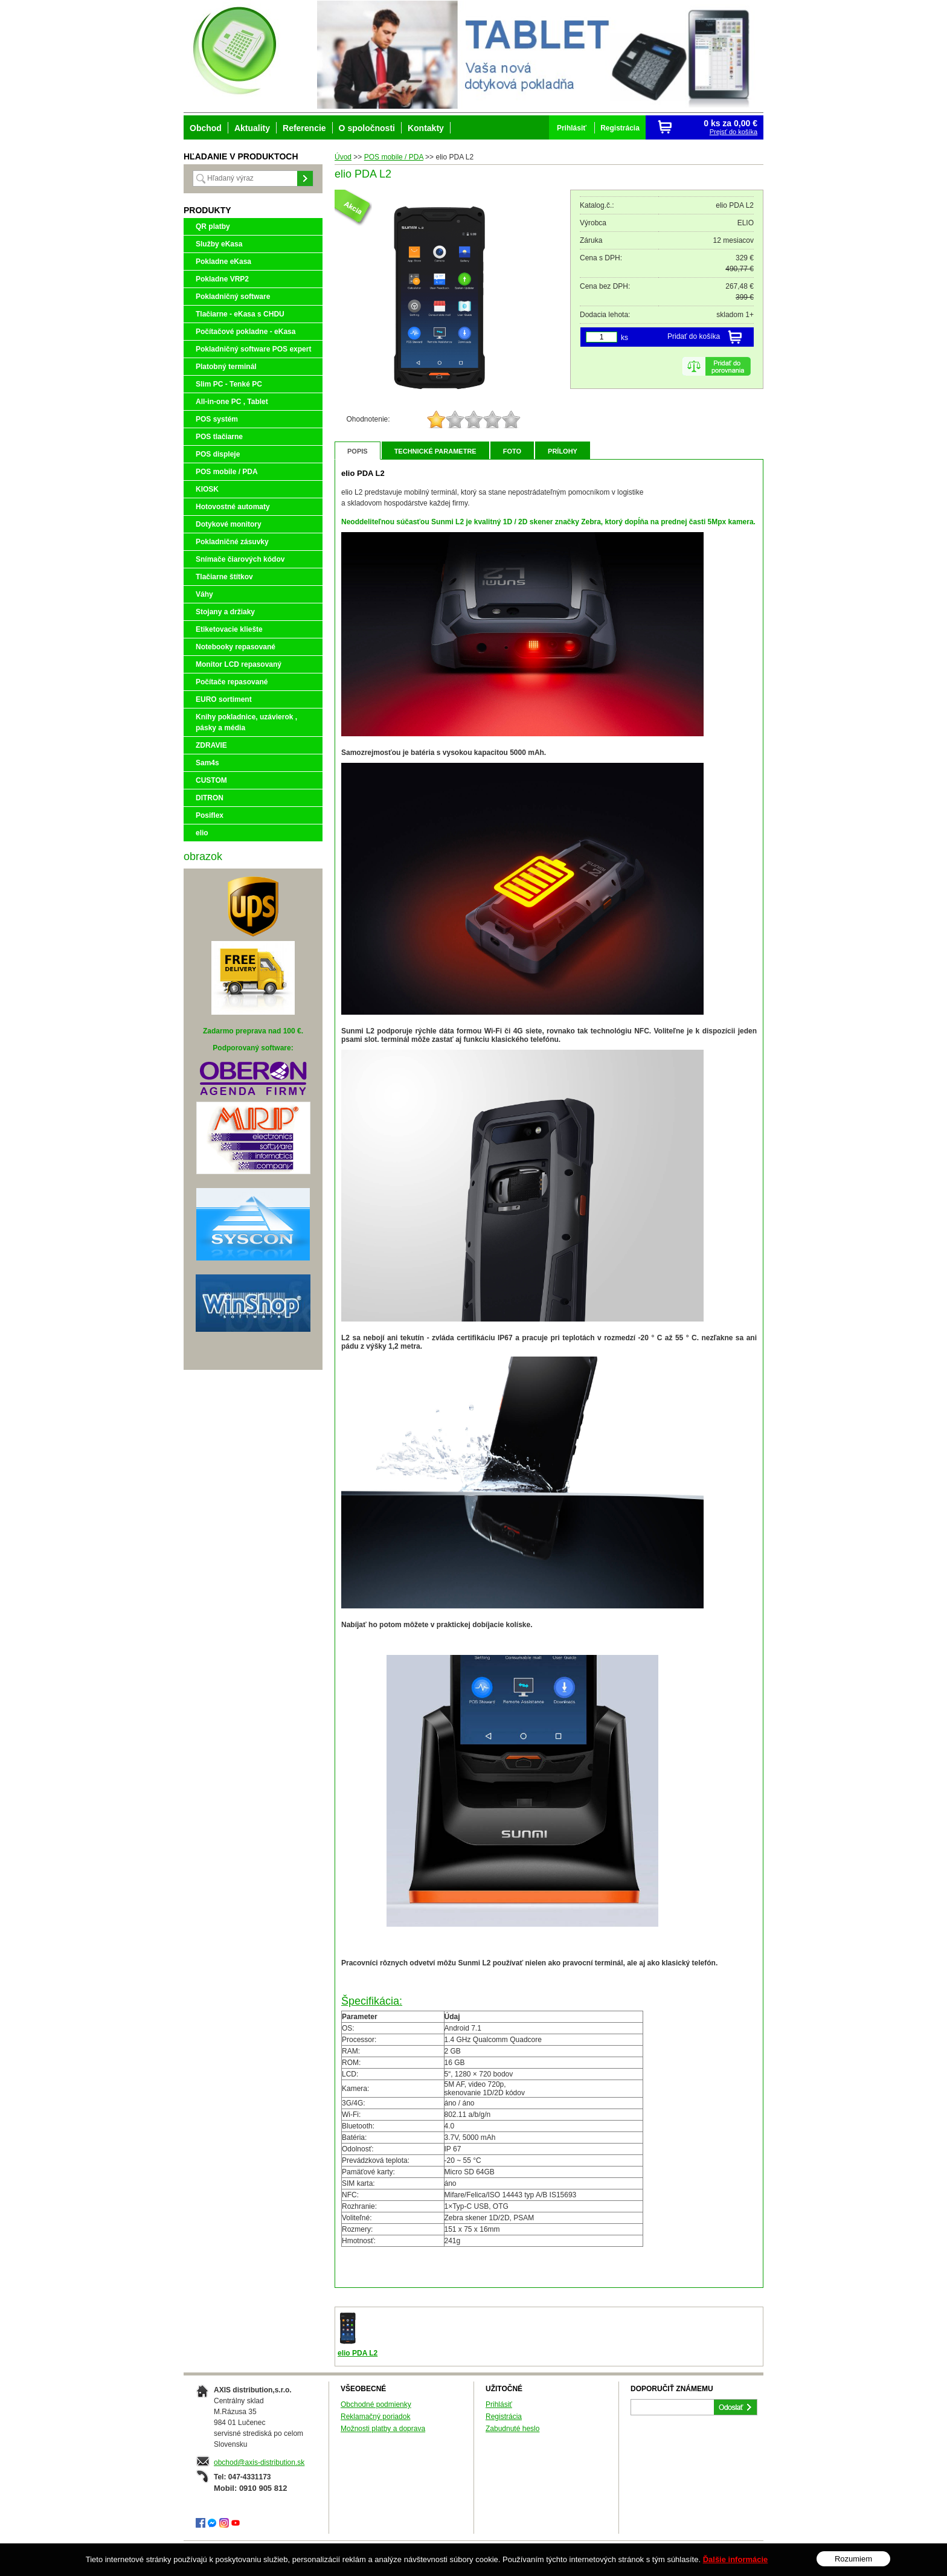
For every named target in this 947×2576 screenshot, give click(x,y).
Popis (357, 451)
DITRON (209, 798)
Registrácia (504, 2416)
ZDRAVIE (211, 745)
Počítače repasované (232, 682)
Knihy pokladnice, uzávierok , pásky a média (246, 722)
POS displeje (218, 454)
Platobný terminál (226, 366)
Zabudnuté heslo (512, 2428)
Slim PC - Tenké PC (229, 384)
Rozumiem (853, 2558)
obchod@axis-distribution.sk (259, 2462)
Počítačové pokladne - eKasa (245, 331)
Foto (512, 451)
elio (202, 833)
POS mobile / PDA (227, 471)
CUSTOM (211, 780)
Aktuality (252, 128)
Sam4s (207, 763)
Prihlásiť (499, 2404)
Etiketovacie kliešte (229, 629)
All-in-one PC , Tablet (232, 401)
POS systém (217, 419)
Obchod (206, 128)
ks (624, 337)
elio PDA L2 (357, 2353)
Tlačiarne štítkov (224, 577)
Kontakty (426, 128)
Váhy (204, 594)
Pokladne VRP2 (222, 279)
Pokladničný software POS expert (253, 349)
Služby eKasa (219, 244)
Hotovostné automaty (233, 507)
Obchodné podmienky (376, 2404)
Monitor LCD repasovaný (238, 664)
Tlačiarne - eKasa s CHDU (240, 314)
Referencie (304, 128)
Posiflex (209, 815)
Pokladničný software (233, 296)
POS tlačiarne (219, 436)
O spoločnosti (367, 128)
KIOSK (207, 489)
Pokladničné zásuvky (232, 542)
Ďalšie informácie (735, 2559)
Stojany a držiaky (225, 612)
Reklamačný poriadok (375, 2416)
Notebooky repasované (235, 647)
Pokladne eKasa (223, 261)
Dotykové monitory (229, 524)
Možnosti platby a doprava (383, 2428)
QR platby (213, 226)
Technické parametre (435, 451)
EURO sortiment (224, 699)
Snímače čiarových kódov (240, 559)
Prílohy (562, 451)
